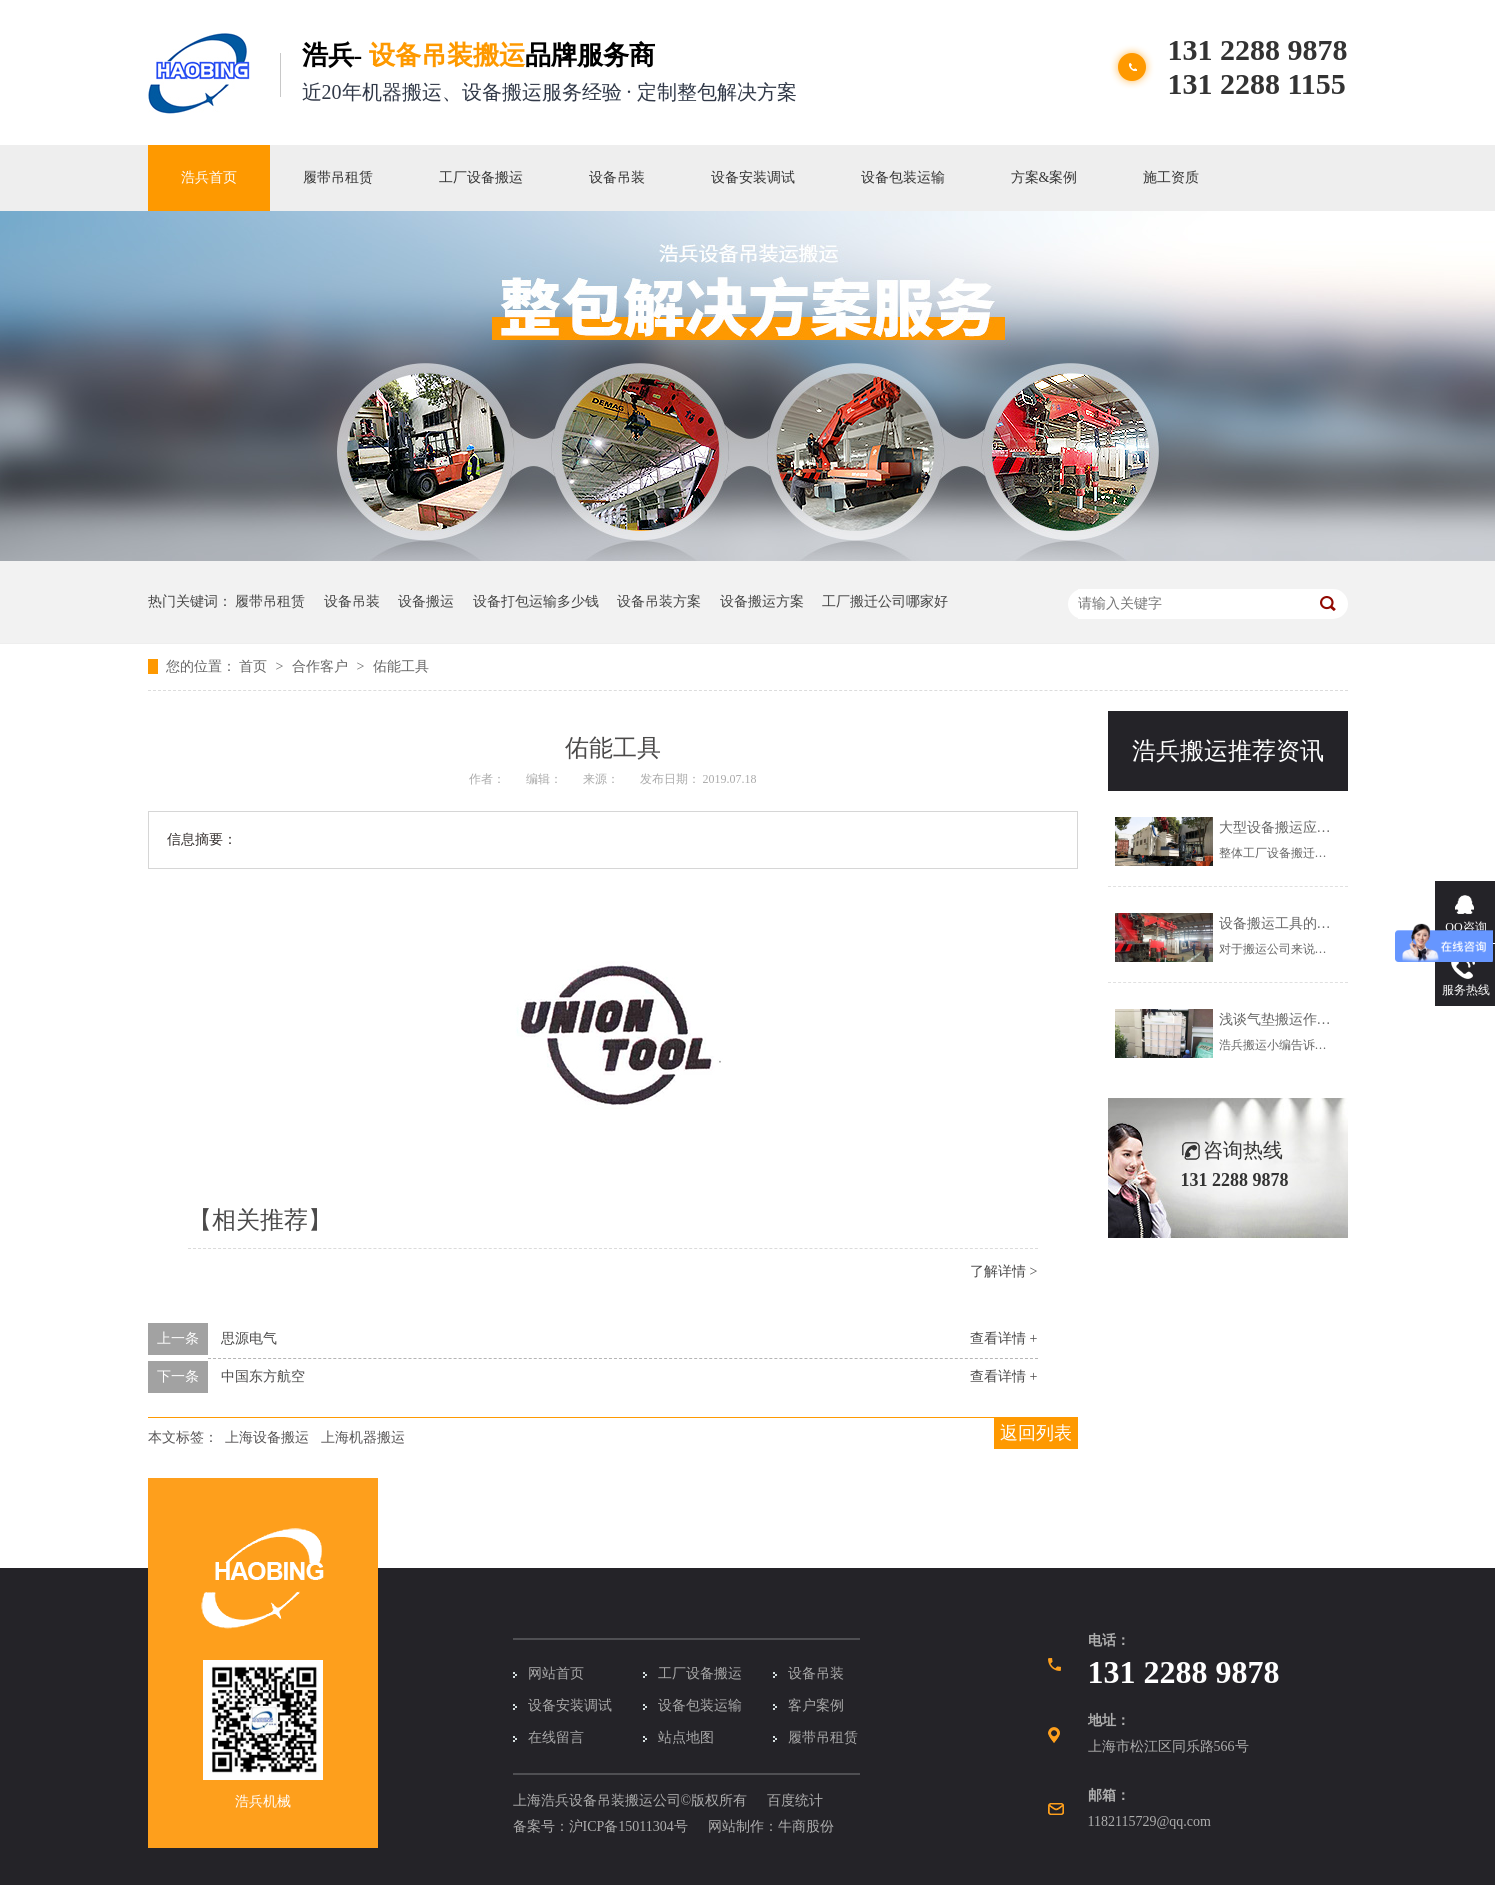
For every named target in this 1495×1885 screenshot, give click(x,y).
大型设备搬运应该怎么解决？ (1310, 827)
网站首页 (556, 1673)
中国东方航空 (263, 1376)
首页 (255, 666)
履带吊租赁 (338, 177)
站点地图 (686, 1737)
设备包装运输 (903, 177)
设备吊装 (617, 177)
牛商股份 (806, 1826)
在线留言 (556, 1737)
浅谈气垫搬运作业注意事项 (1303, 1019)
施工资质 (1171, 177)
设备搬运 (426, 601)
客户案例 (816, 1705)
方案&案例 (1044, 177)
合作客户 (322, 666)
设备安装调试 (753, 177)
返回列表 (1036, 1433)
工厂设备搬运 (481, 177)
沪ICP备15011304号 (628, 1826)
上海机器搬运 (363, 1437)
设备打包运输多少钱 (536, 601)
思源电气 (249, 1338)
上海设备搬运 (267, 1437)
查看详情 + (1003, 1338)
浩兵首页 (209, 177)
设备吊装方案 (659, 601)
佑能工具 (401, 666)
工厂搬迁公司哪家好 (885, 601)
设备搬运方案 (762, 601)
